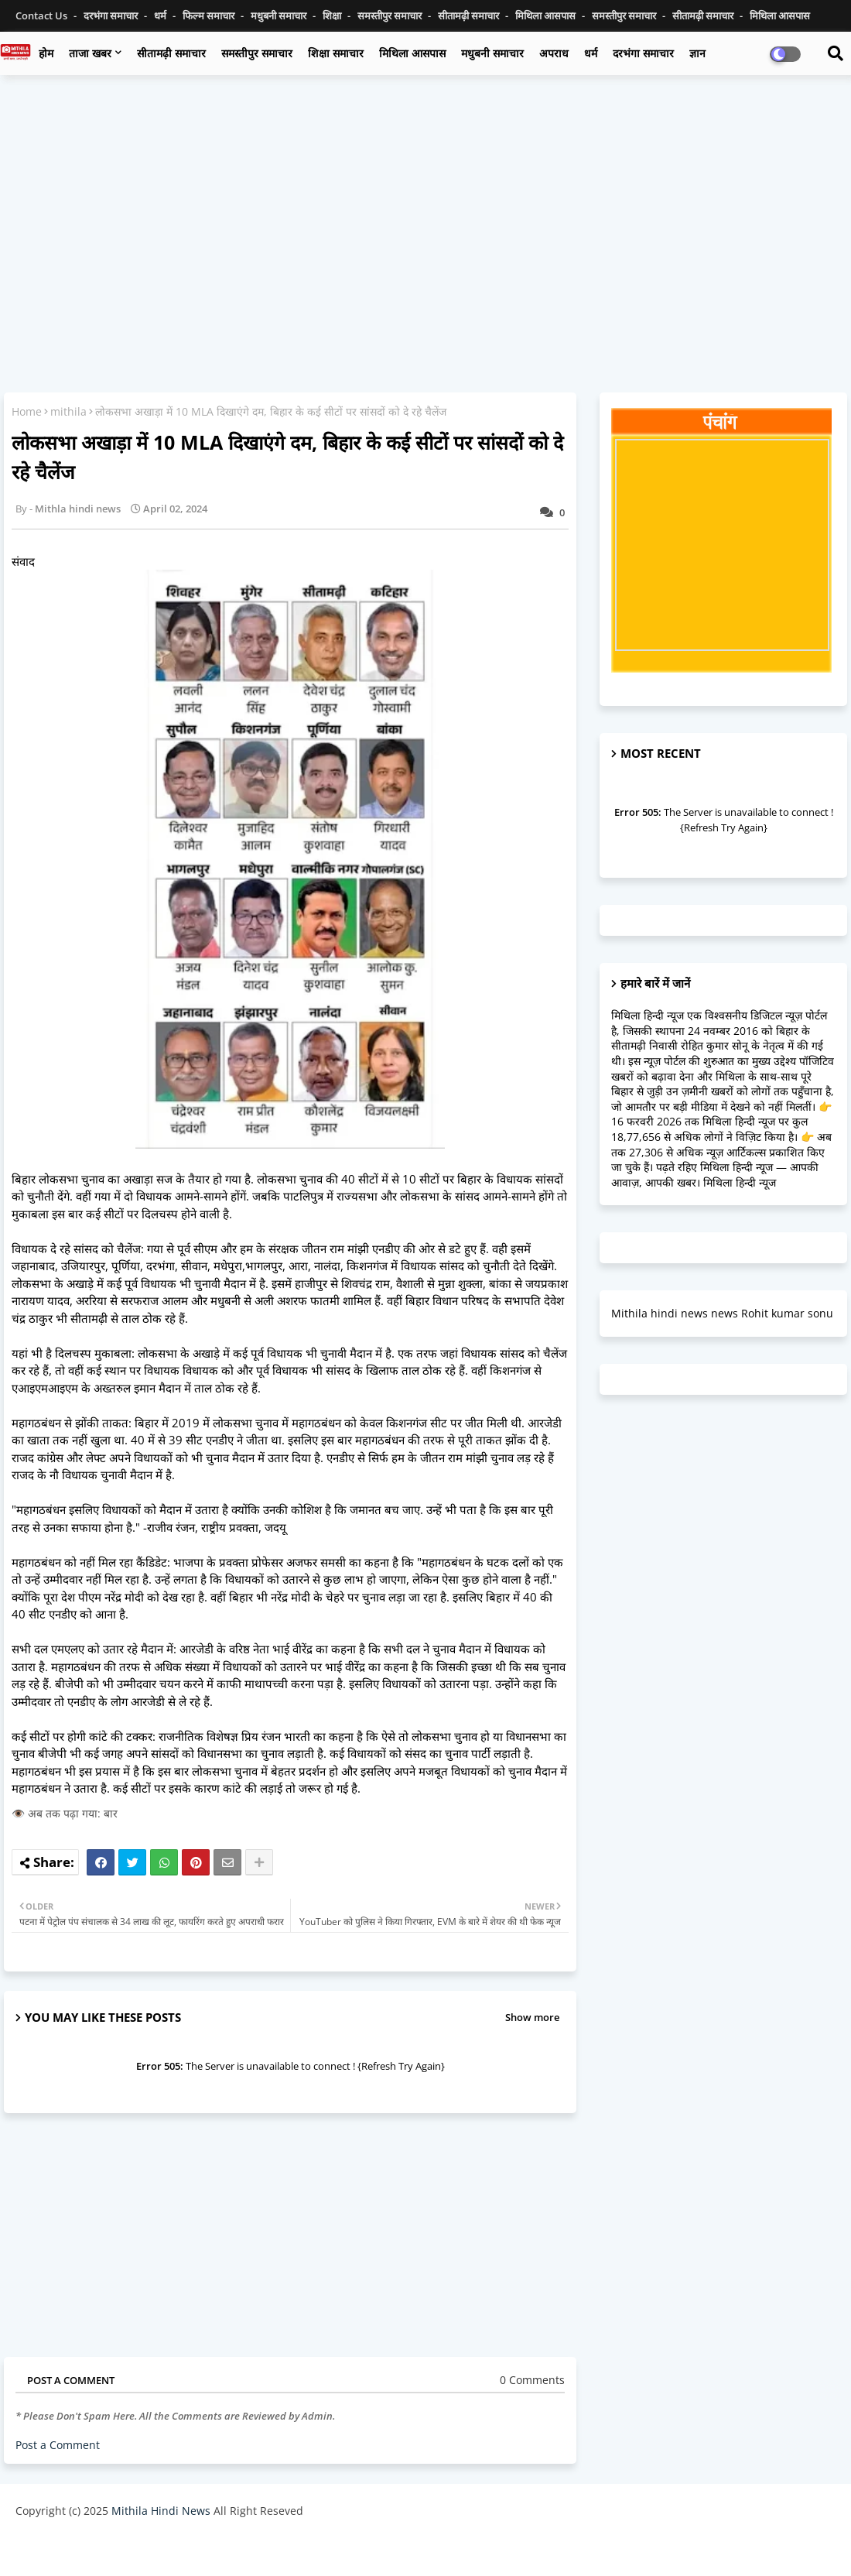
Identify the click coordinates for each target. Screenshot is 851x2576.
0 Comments (532, 2379)
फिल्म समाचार (210, 15)
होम (46, 53)
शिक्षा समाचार (336, 53)
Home (27, 411)
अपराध (554, 53)
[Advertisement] (425, 199)
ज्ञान (697, 53)
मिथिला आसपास (546, 15)
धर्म (161, 15)
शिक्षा (333, 15)
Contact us (42, 15)
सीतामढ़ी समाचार (469, 15)
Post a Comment (57, 2444)
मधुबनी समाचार (280, 15)
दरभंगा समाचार (112, 15)
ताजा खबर (90, 53)
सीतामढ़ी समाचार (171, 53)
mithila (68, 411)
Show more (532, 2017)
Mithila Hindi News (160, 2510)
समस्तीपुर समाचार (390, 15)
